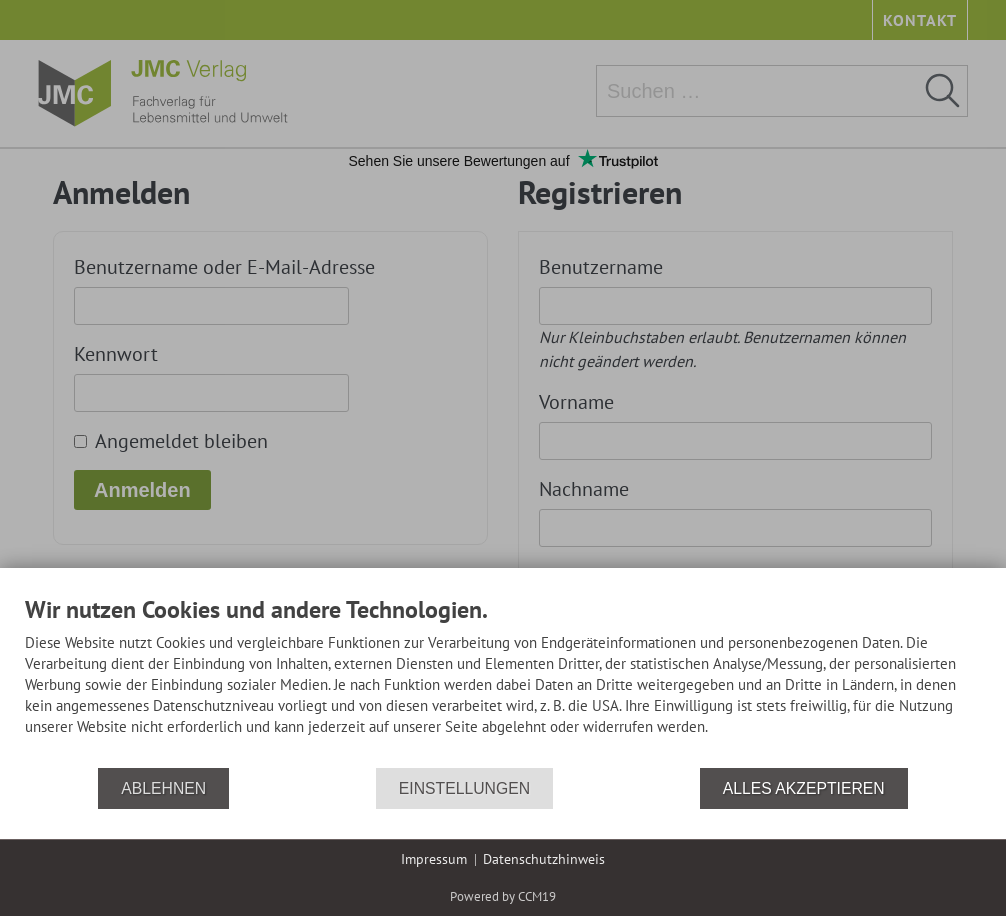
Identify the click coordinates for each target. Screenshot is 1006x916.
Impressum (434, 859)
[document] (503, 680)
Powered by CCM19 (503, 896)
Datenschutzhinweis (544, 859)
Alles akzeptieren (804, 788)
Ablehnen (163, 788)
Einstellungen (464, 788)
